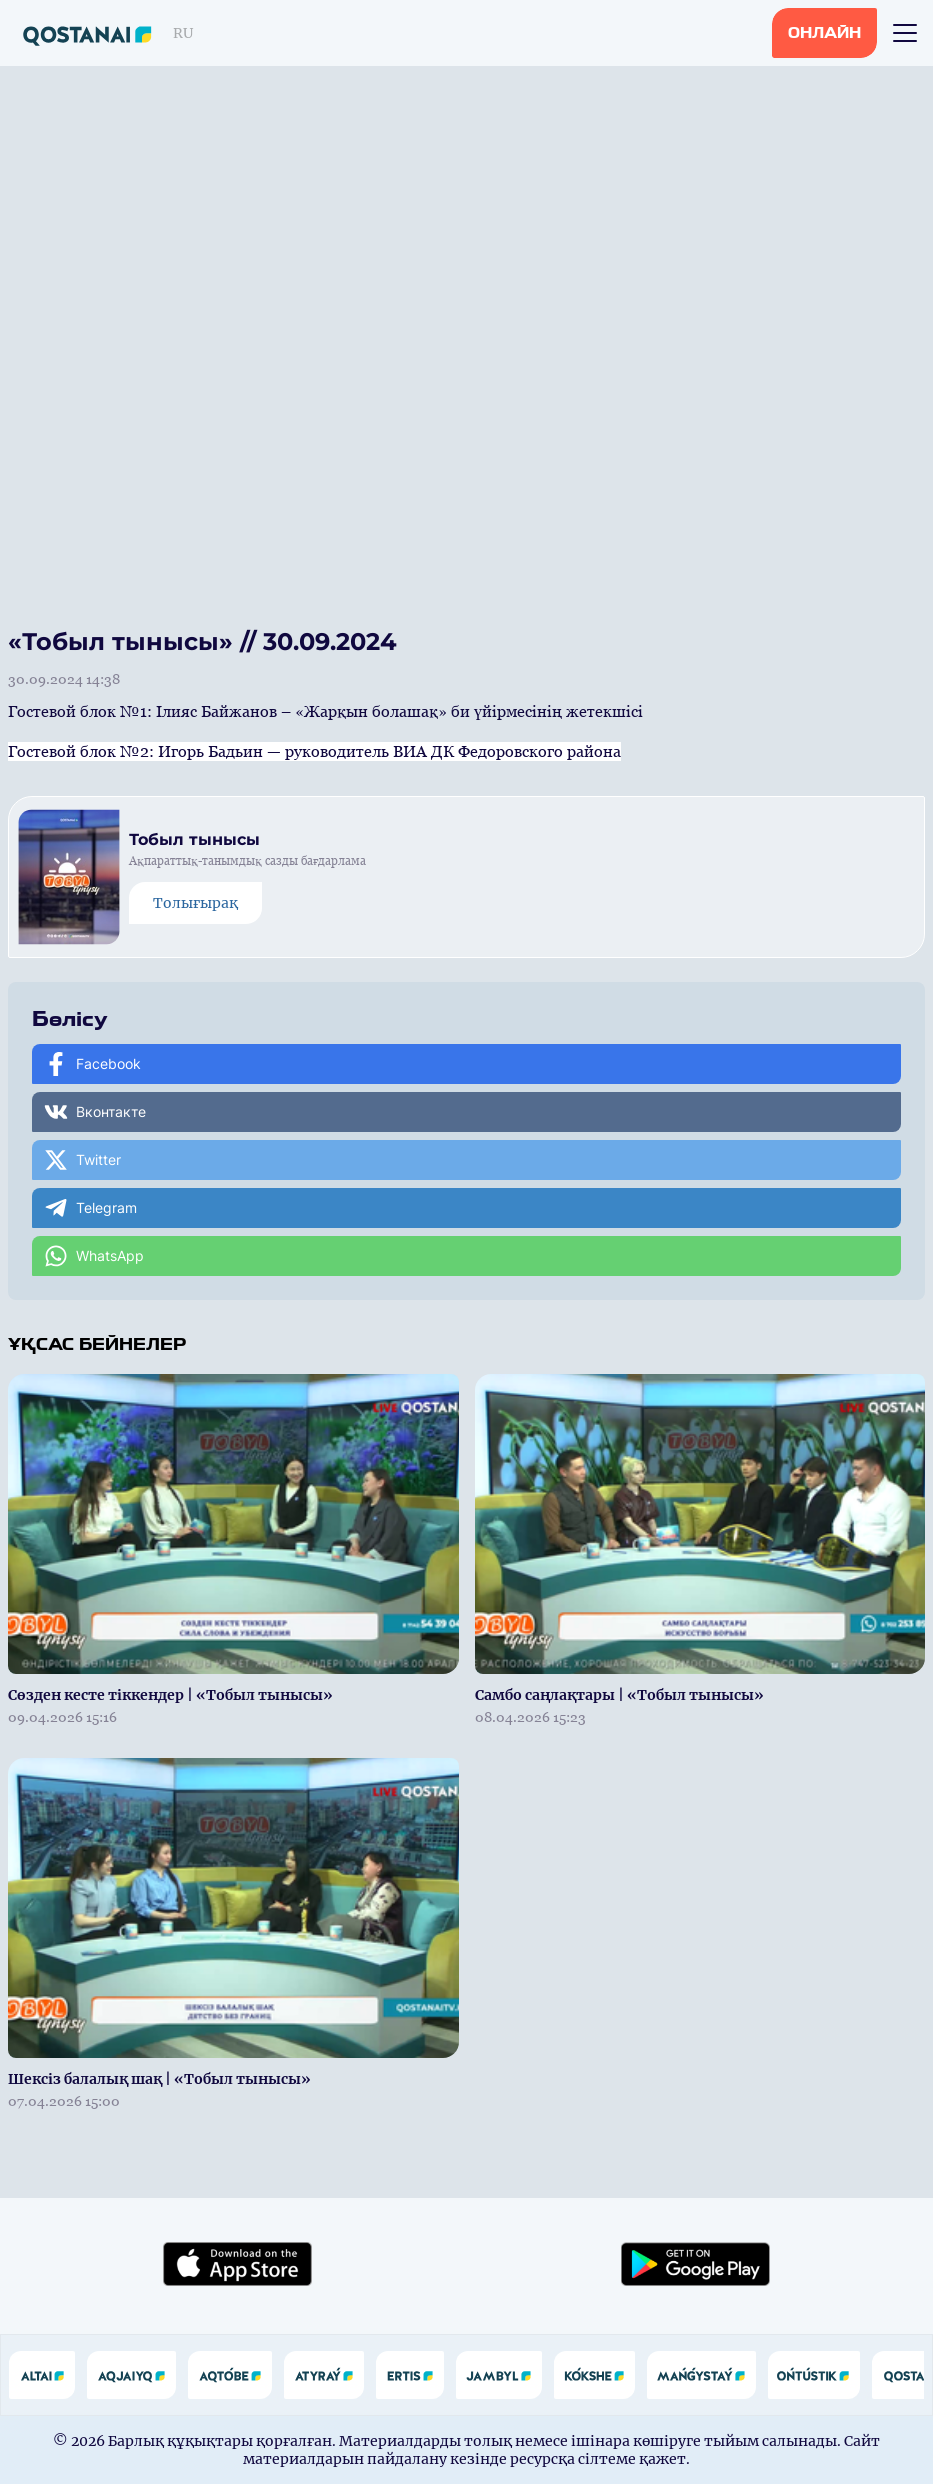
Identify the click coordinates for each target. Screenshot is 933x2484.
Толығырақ (195, 903)
